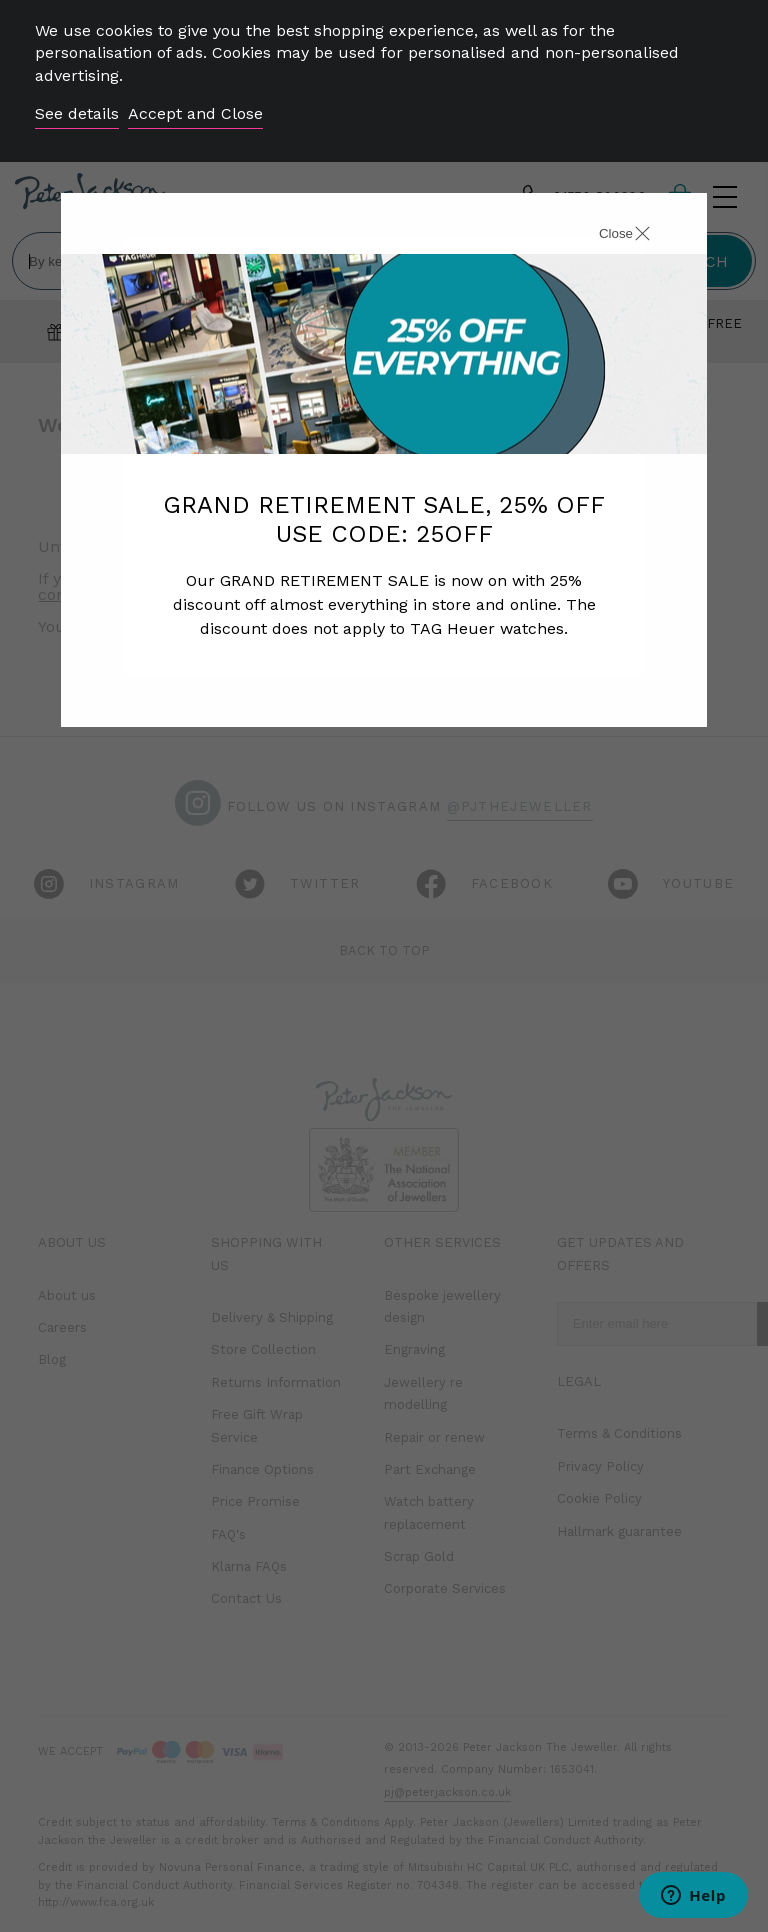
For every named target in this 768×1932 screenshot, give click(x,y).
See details (77, 113)
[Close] (602, 236)
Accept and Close (195, 113)
